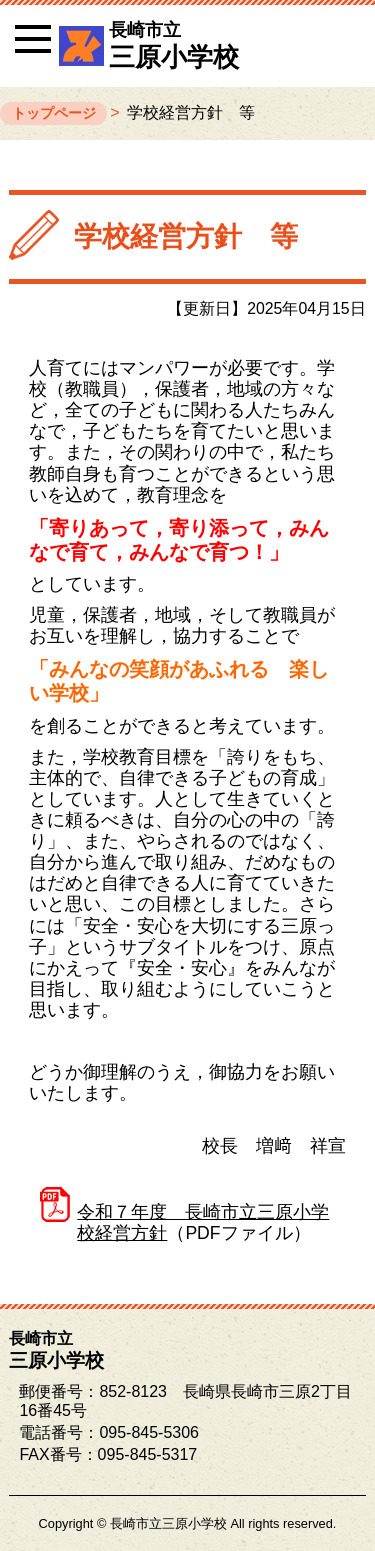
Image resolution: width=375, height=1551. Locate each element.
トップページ (54, 113)
